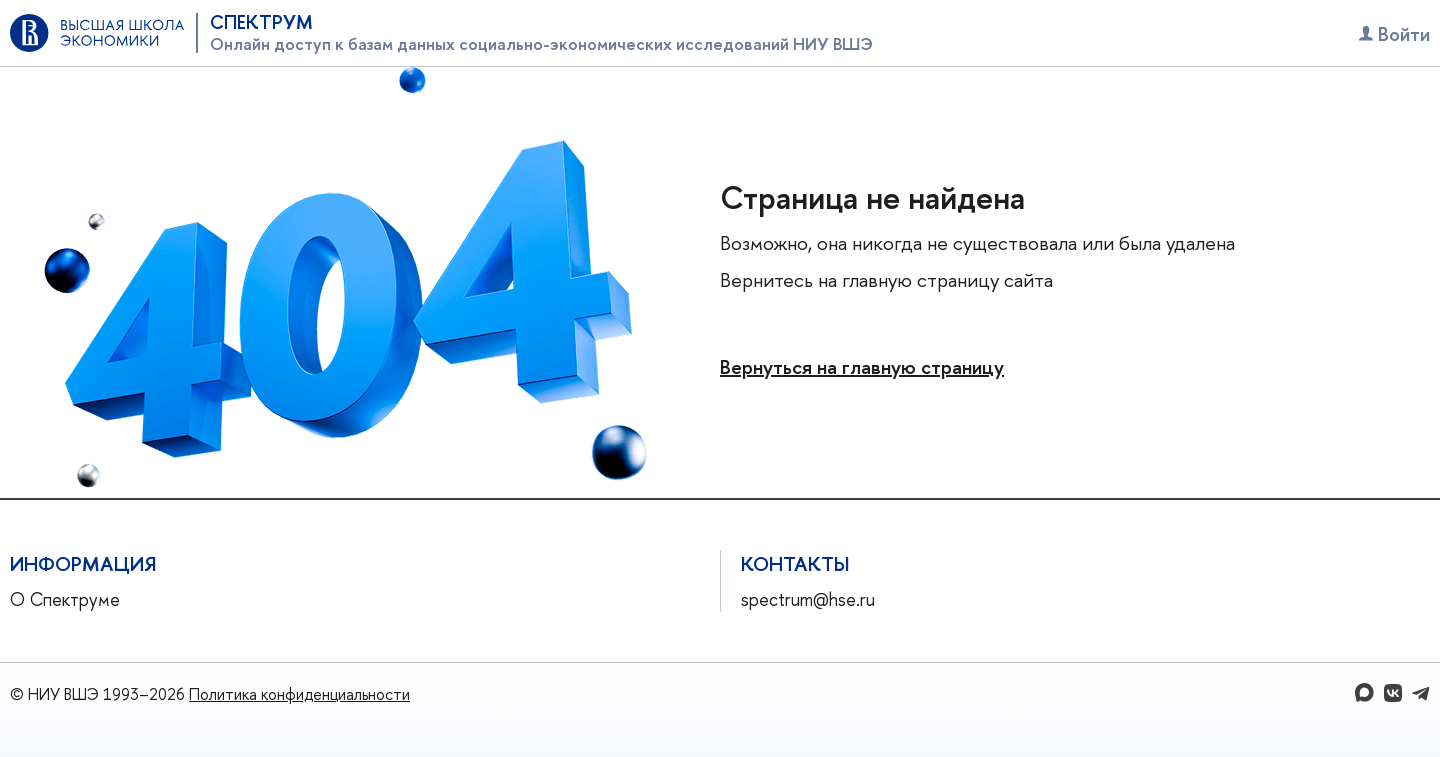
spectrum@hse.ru (808, 599)
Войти (1394, 33)
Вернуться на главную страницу (862, 366)
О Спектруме (65, 599)
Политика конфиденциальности (299, 694)
